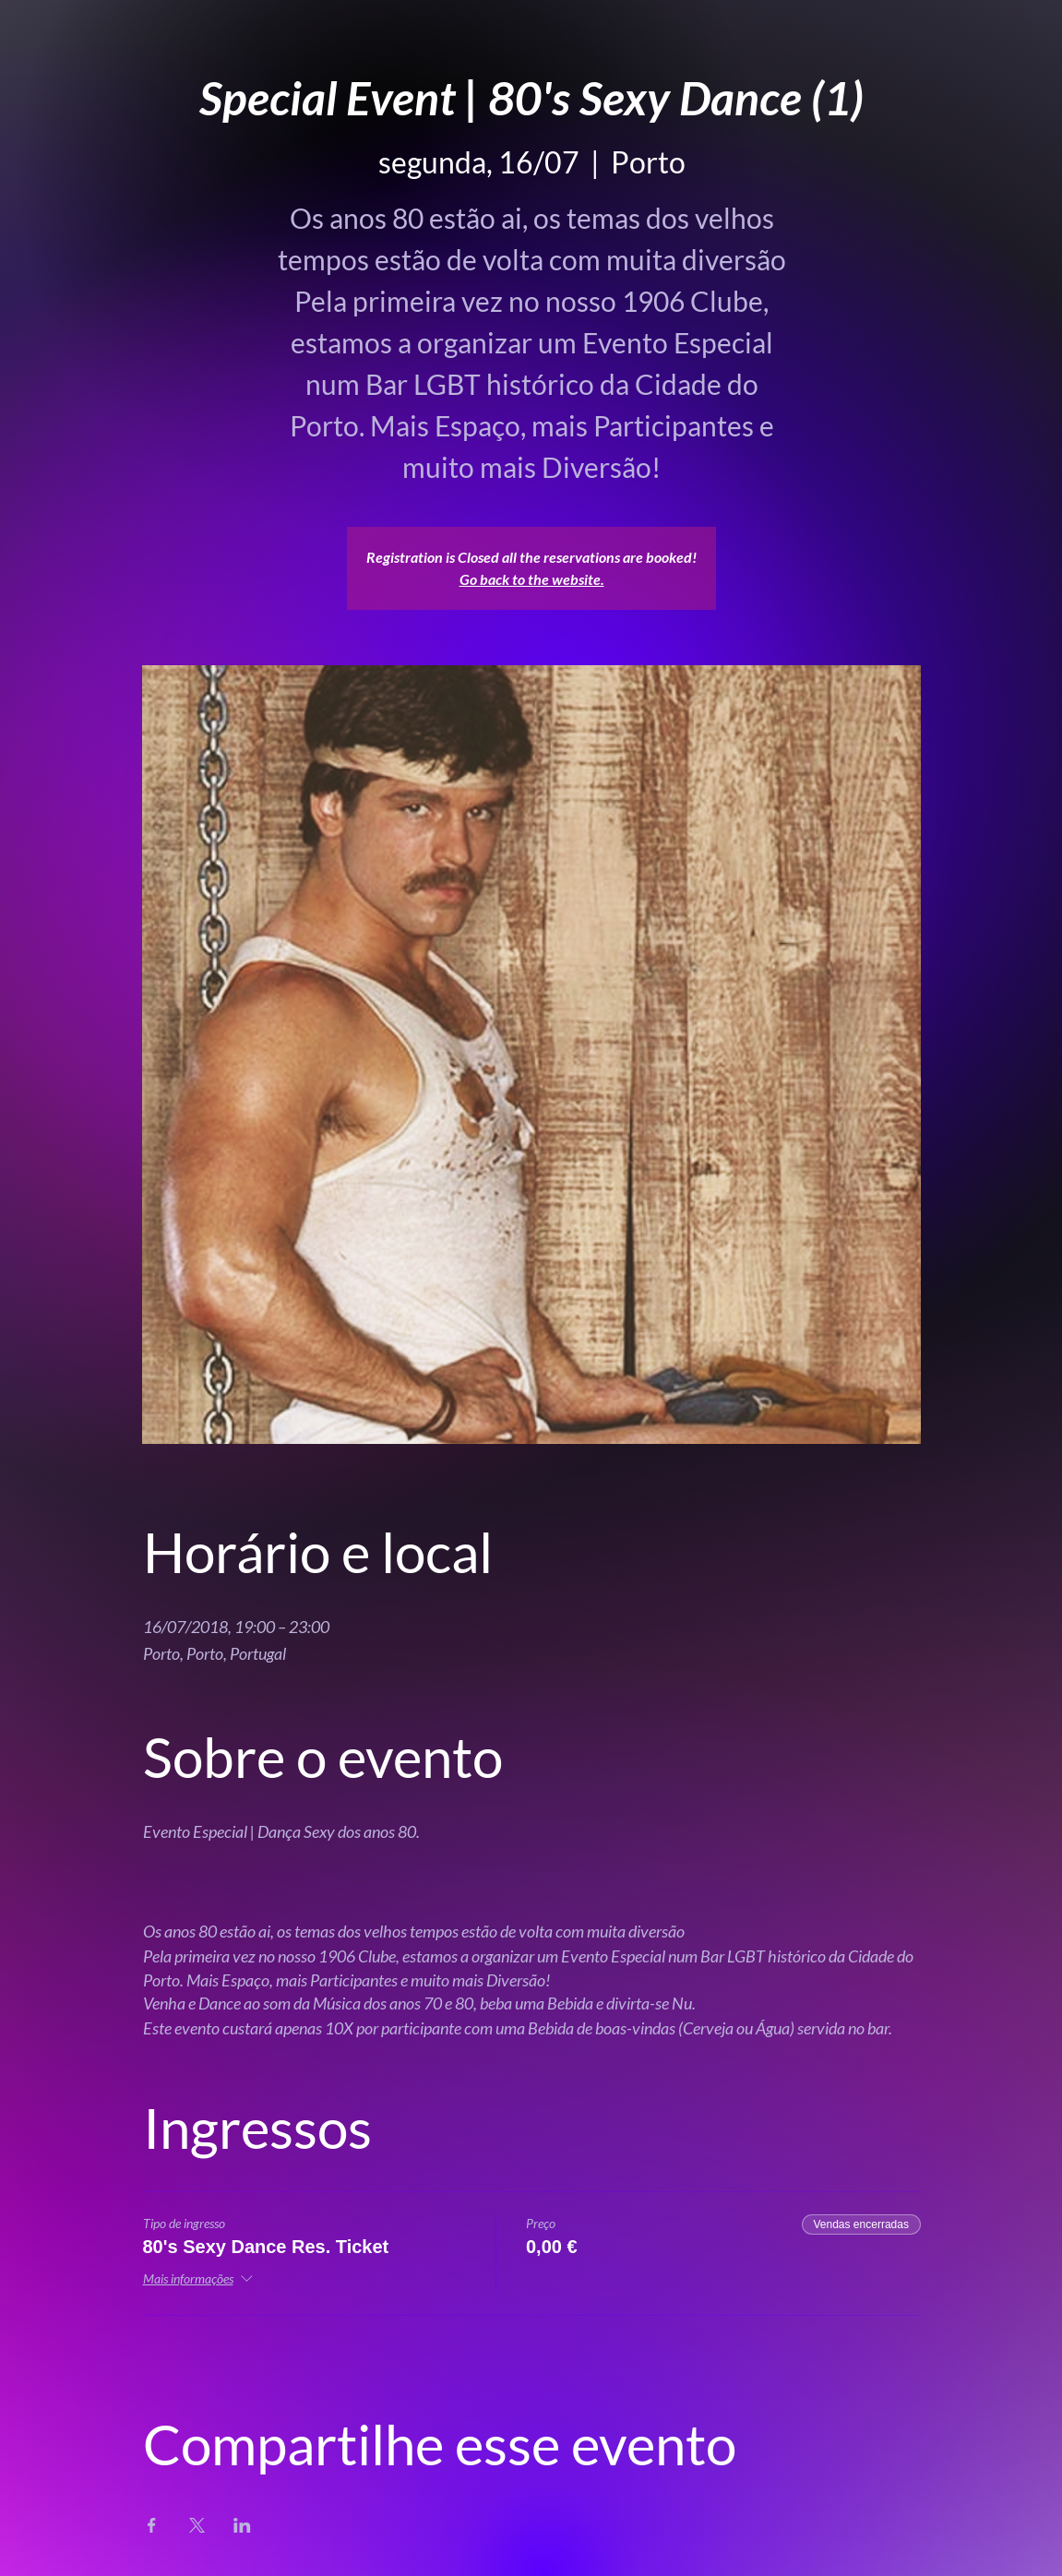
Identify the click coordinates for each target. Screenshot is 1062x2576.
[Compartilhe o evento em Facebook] (152, 2525)
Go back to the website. (531, 579)
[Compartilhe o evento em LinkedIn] (242, 2525)
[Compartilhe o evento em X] (197, 2525)
